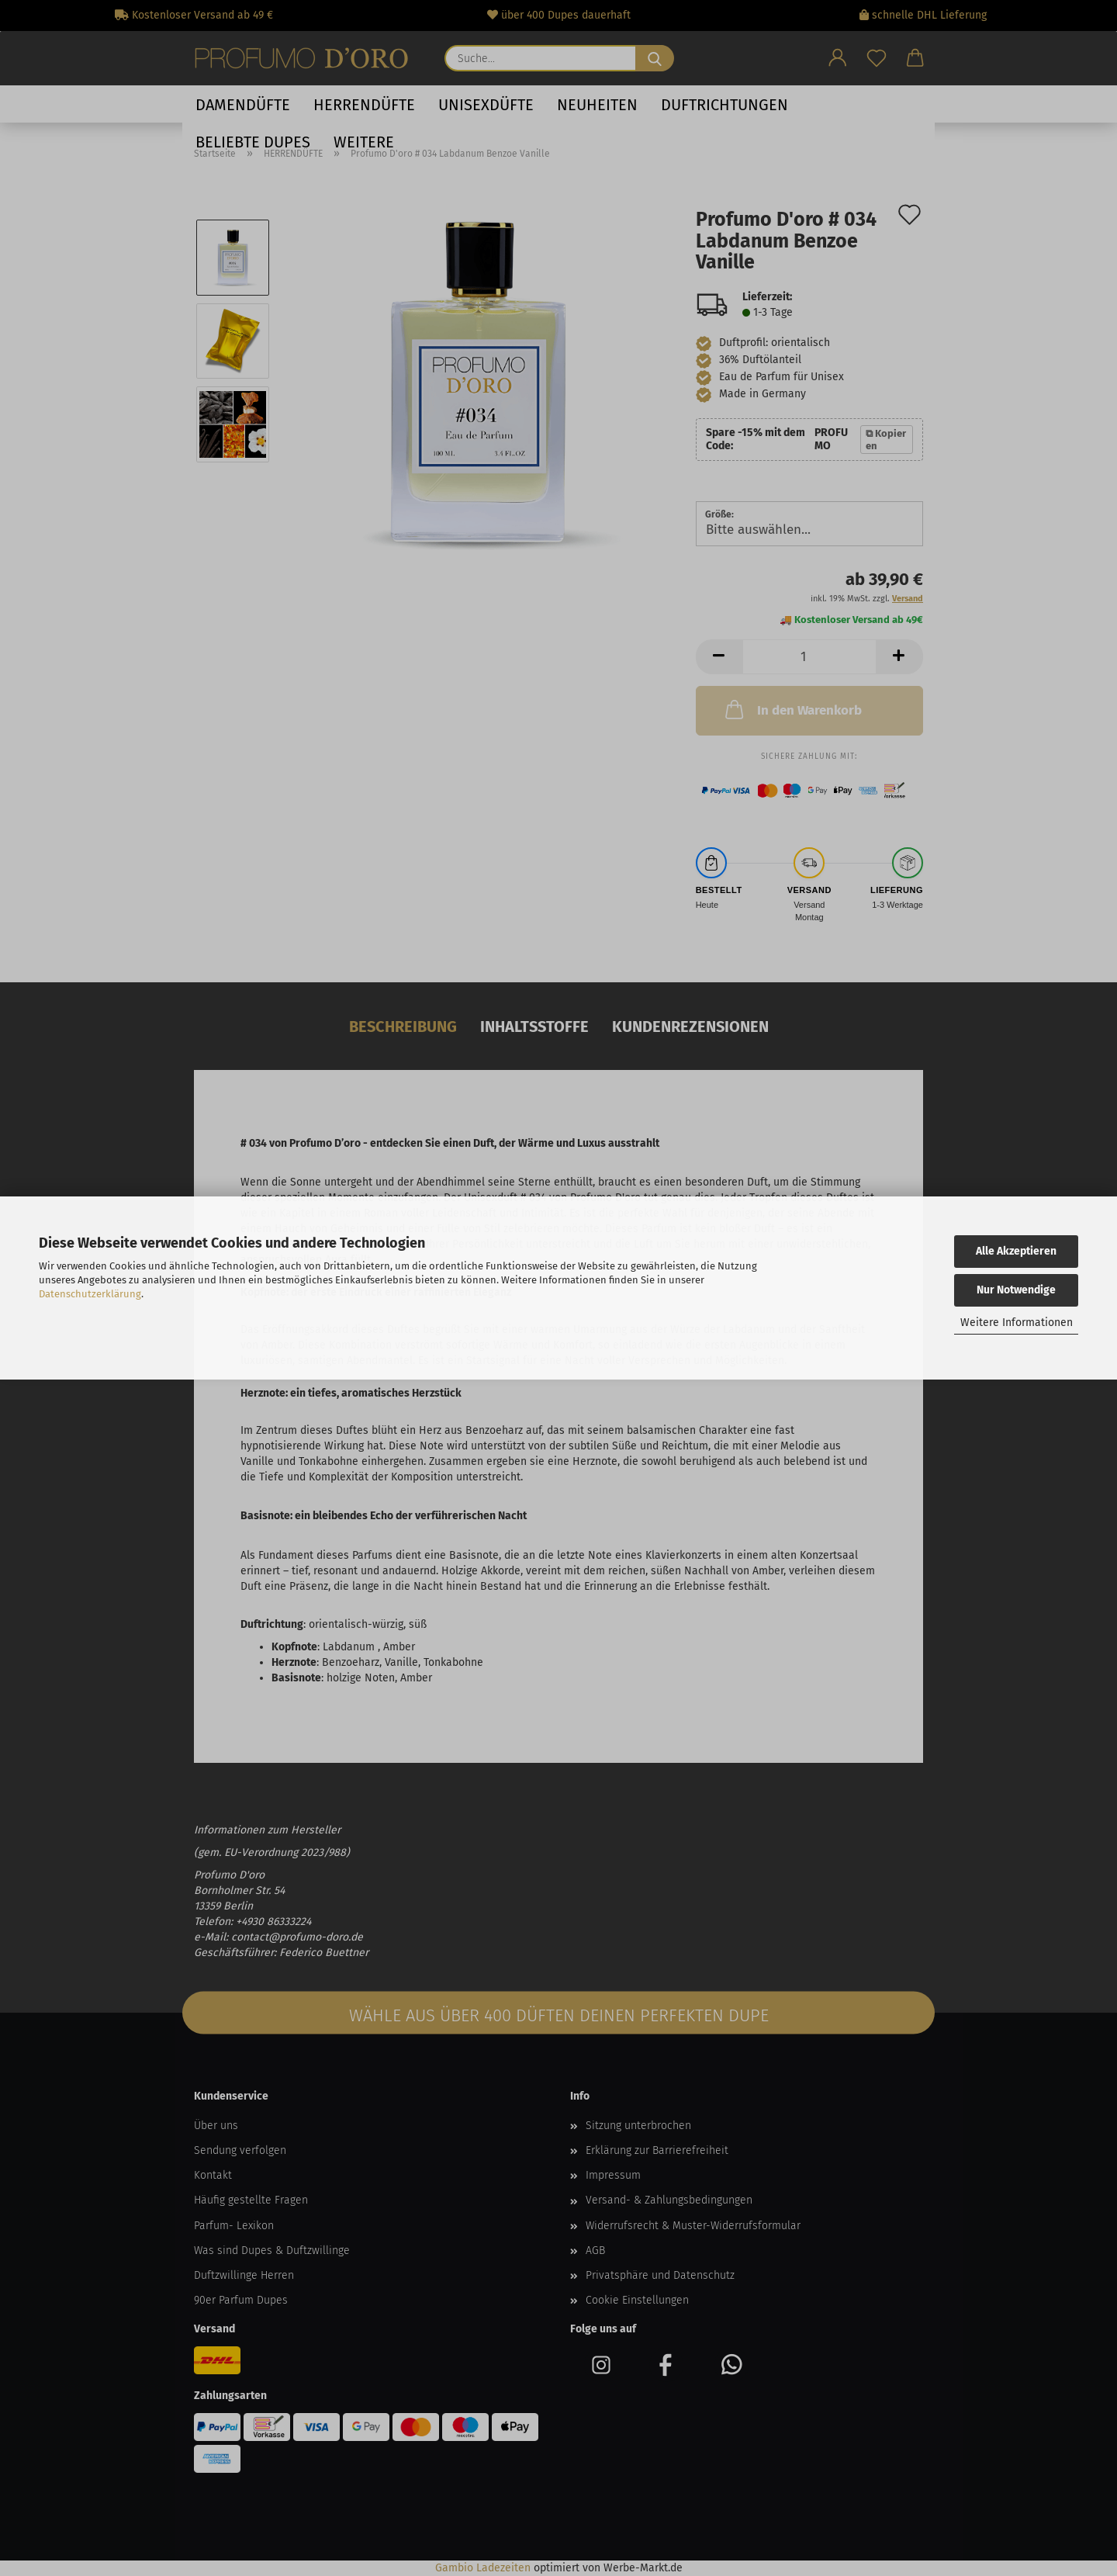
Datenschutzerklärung (90, 1294)
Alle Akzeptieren (1016, 1251)
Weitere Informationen (1016, 1322)
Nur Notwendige (1016, 1290)
